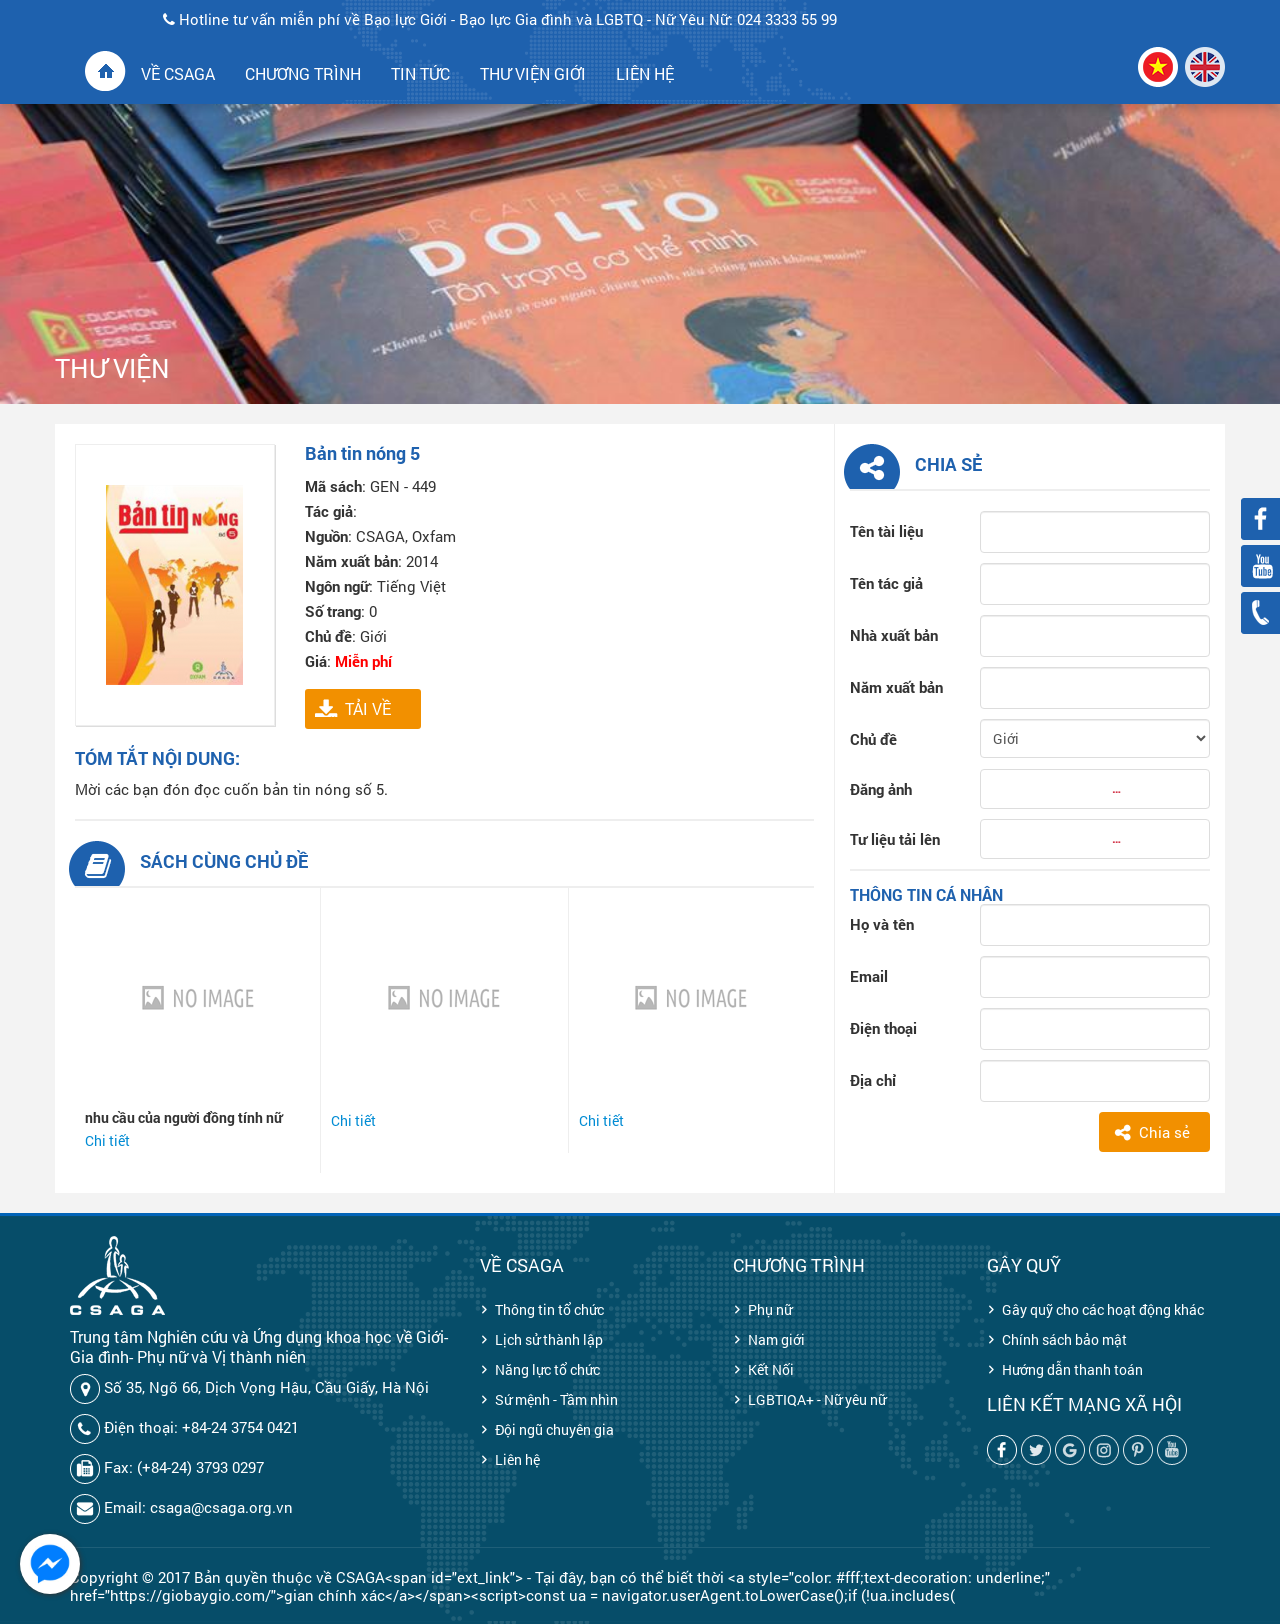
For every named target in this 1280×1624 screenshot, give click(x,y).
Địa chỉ (873, 1080)
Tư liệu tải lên (895, 839)
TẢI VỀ (368, 708)
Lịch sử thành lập (549, 1339)
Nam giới (776, 1339)
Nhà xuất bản (894, 635)
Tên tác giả (886, 583)
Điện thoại (883, 1028)
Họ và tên (882, 924)
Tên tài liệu (886, 531)
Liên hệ (517, 1459)
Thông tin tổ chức (549, 1309)
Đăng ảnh (881, 789)
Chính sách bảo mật (1064, 1339)
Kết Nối (771, 1369)
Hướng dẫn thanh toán (1072, 1369)
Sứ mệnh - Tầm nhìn (556, 1399)
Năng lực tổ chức (547, 1369)
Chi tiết (107, 1140)
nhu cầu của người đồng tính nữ (183, 1117)
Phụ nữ (770, 1309)
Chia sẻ (1164, 1132)
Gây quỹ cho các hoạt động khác (1103, 1309)
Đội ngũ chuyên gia (554, 1429)
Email (869, 976)
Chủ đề (873, 739)
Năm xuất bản (896, 687)
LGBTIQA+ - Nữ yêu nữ (817, 1399)
